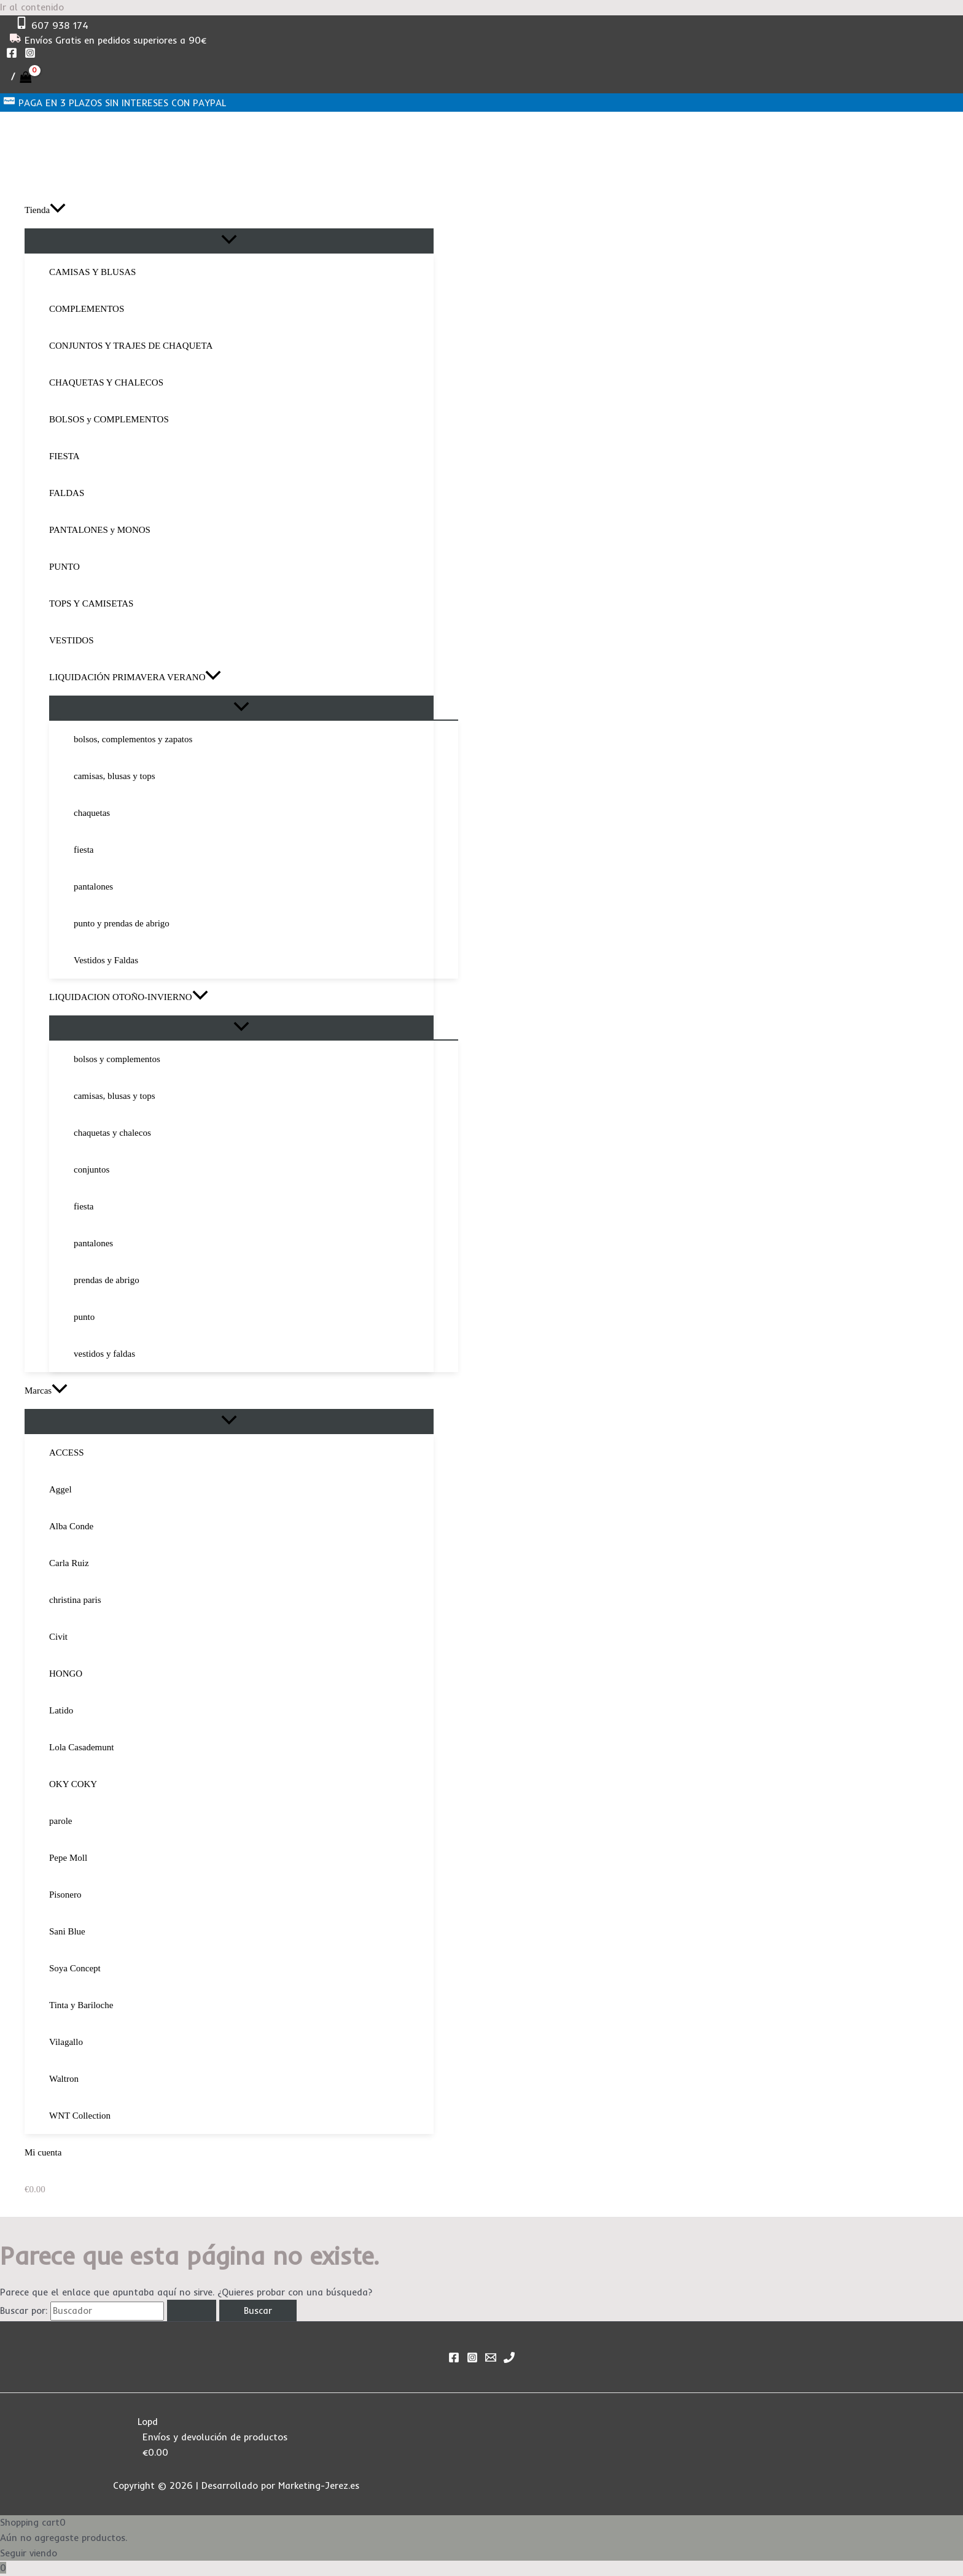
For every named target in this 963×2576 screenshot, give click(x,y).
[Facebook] (11, 55)
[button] (229, 210)
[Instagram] (30, 55)
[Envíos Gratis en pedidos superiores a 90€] (108, 40)
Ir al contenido (32, 7)
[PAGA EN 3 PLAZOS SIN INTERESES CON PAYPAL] (115, 103)
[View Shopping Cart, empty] (21, 77)
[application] (58, 210)
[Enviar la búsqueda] (191, 2310)
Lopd (148, 2421)
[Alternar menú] (229, 240)
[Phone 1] (509, 2359)
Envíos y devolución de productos (214, 2437)
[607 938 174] (52, 25)
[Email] (490, 2359)
